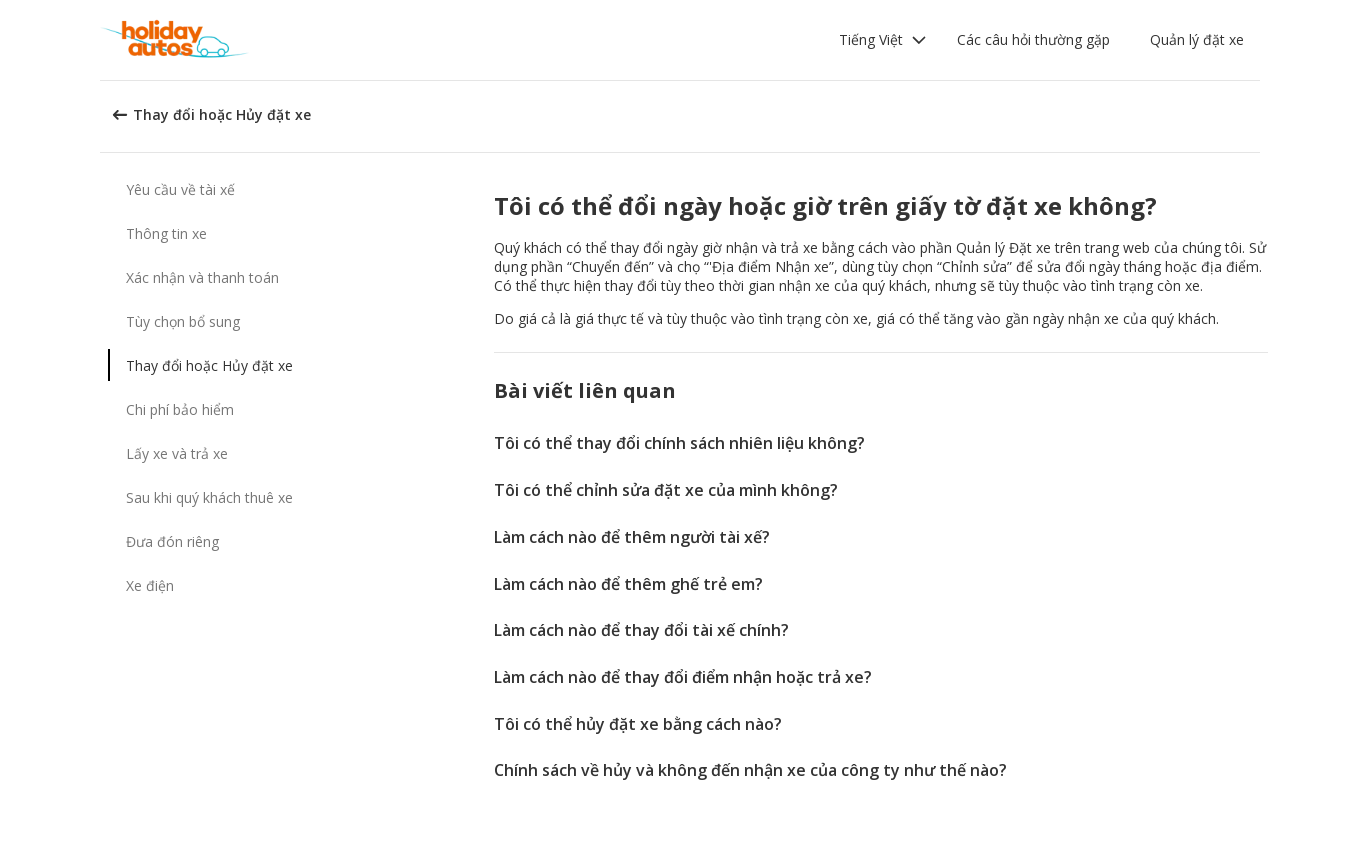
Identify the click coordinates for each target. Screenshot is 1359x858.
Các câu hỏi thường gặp (1033, 39)
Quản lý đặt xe (1197, 39)
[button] (883, 40)
